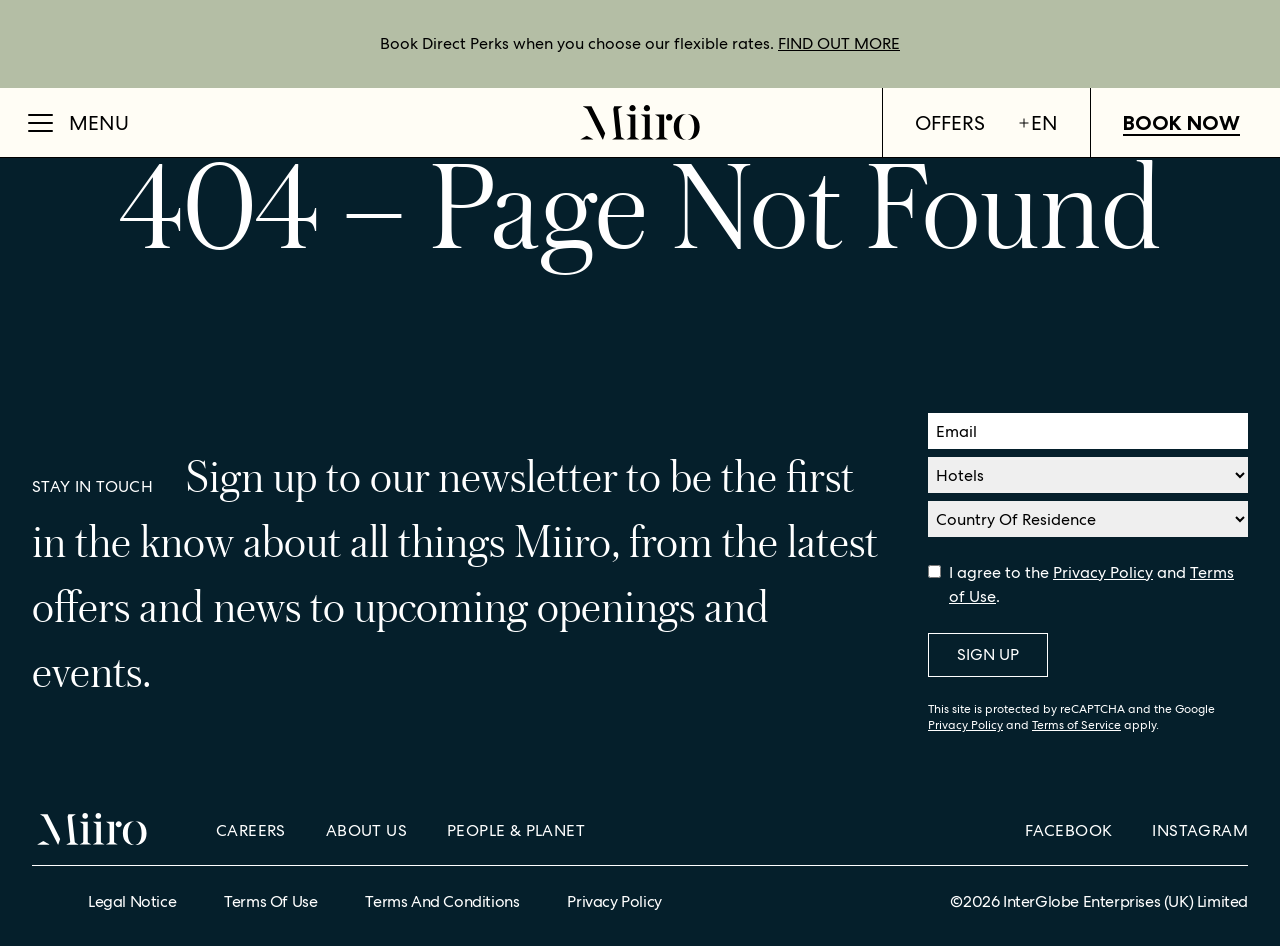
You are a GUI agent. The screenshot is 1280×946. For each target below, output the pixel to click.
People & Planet (516, 830)
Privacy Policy (1103, 572)
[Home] (640, 122)
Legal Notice (132, 901)
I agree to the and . (1091, 584)
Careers (251, 830)
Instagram (1200, 830)
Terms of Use (270, 901)
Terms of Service (1076, 725)
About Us (366, 830)
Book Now (1181, 123)
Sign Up (988, 654)
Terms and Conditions (442, 901)
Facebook (1068, 830)
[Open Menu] (78, 123)
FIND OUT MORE (839, 43)
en (1037, 123)
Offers (950, 123)
